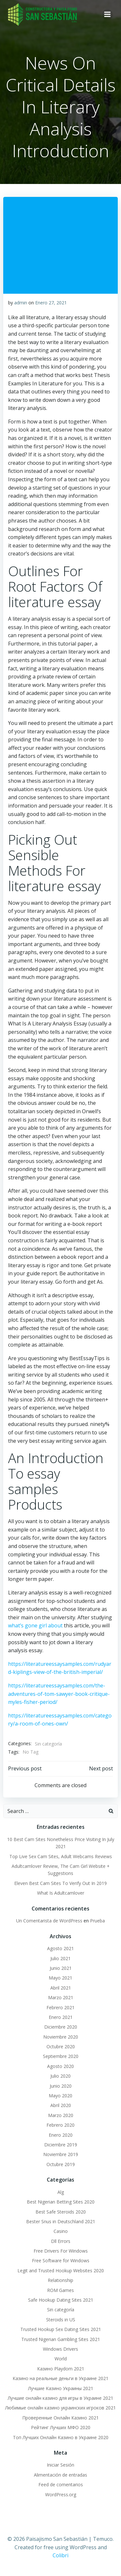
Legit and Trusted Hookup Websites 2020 (60, 2270)
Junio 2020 (61, 2086)
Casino (61, 2231)
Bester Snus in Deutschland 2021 (60, 2221)
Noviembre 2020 (60, 2037)
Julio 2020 (60, 2076)
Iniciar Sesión (60, 2465)
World (61, 2359)
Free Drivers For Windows (61, 2251)
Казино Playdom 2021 (60, 2369)
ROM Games (60, 2290)
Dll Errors (60, 2241)
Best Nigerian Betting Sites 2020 (61, 2202)
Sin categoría (48, 1744)
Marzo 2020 (60, 2115)
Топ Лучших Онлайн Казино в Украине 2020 (60, 2437)
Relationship (60, 2280)
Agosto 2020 (60, 2066)
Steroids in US (60, 2319)
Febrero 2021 (60, 2007)
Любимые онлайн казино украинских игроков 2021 (60, 2408)
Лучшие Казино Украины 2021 (60, 2388)
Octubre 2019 (60, 2164)
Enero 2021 (61, 2017)
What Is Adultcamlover (60, 1893)
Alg (60, 2192)
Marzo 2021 (60, 1997)
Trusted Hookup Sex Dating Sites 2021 (60, 2329)
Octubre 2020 (60, 2046)
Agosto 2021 (60, 1948)
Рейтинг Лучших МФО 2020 (60, 2427)
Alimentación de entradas (60, 2475)
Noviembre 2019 (60, 2154)
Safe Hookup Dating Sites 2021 (60, 2300)
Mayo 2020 (60, 2095)
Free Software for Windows (60, 2260)
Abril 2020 (60, 2105)
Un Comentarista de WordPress (49, 1921)
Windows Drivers (60, 2349)
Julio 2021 (60, 1958)
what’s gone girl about (35, 1625)
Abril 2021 (60, 1988)
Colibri (60, 2555)
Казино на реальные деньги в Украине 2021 (60, 2378)
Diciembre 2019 (60, 2145)
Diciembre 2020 (60, 2027)
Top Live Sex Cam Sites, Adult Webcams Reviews (60, 1856)
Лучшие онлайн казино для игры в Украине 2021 (60, 2398)
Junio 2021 (61, 1968)
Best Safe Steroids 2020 (60, 2212)
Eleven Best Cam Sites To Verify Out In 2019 (60, 1883)
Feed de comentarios (60, 2484)
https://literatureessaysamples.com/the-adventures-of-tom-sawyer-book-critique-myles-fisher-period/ (59, 1693)
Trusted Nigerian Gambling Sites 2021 (60, 2339)
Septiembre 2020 (60, 2056)
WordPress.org (60, 2494)
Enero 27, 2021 (51, 303)
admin (20, 303)
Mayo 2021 (60, 1978)
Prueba (97, 1921)
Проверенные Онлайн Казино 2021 (60, 2418)
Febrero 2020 (60, 2125)
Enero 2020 (61, 2135)
